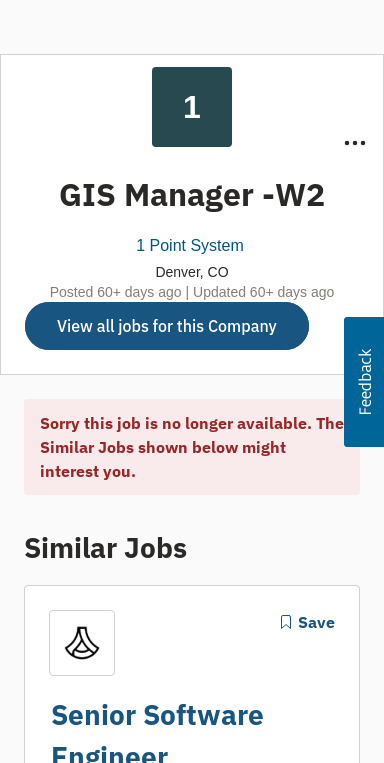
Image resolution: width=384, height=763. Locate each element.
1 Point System (190, 245)
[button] (364, 382)
